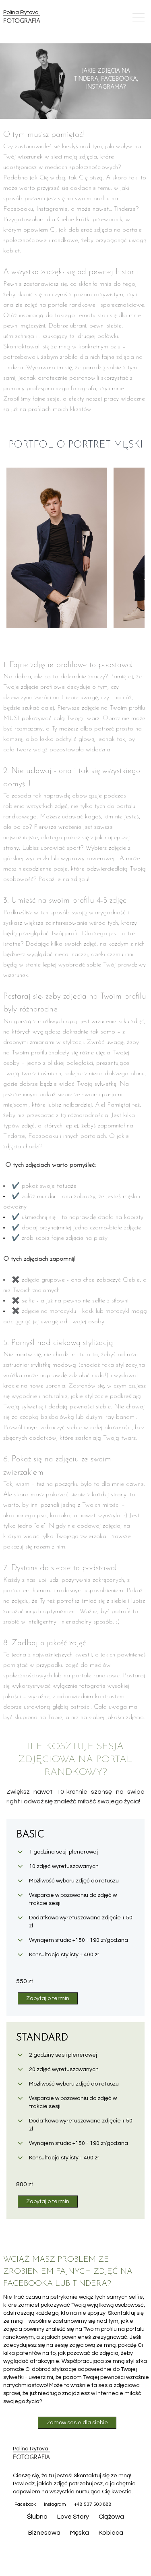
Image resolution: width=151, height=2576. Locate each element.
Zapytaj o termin (47, 1998)
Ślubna (37, 2516)
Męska (79, 2532)
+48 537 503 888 (93, 2504)
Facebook (25, 2504)
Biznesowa (44, 2532)
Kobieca (111, 2532)
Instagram (55, 2504)
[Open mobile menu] (138, 18)
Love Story (73, 2516)
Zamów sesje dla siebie (77, 2422)
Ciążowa (111, 2516)
